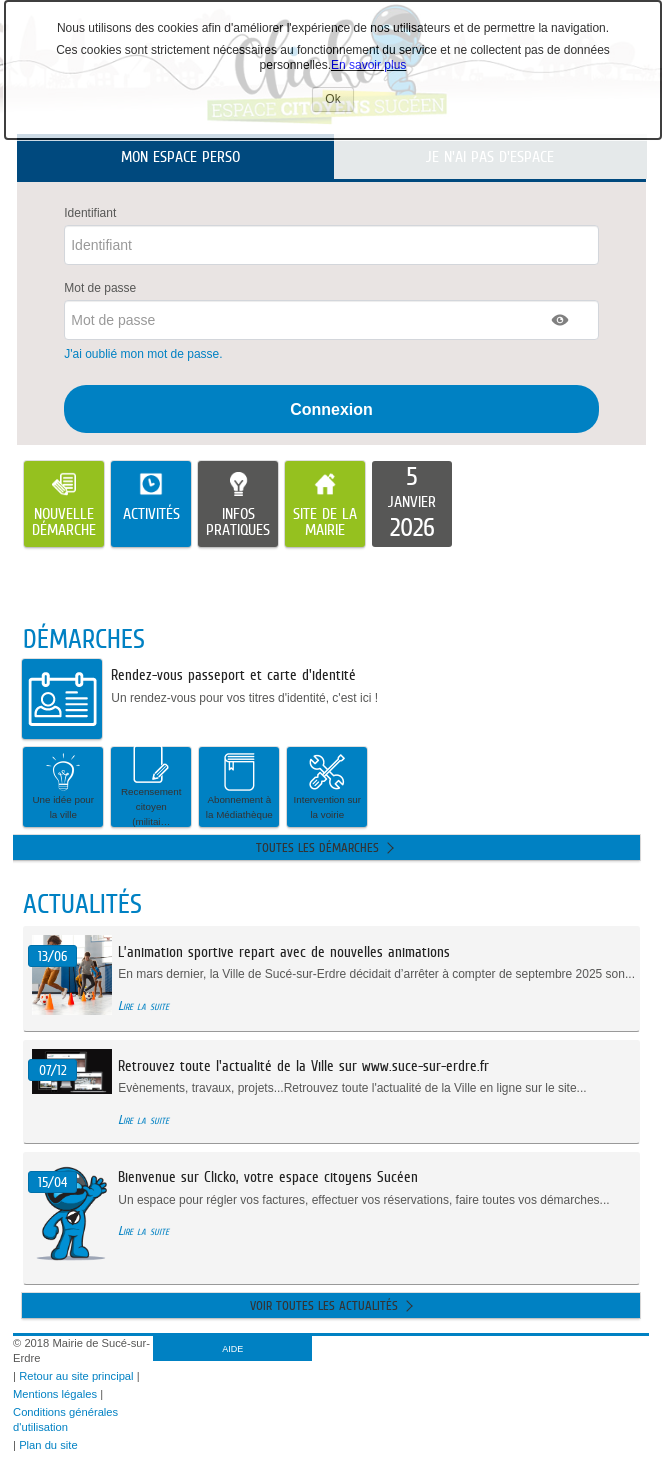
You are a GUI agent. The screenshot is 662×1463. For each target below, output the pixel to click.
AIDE (232, 1349)
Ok (339, 101)
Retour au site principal (76, 1376)
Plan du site (48, 1445)
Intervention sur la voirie (328, 786)
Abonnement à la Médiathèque (239, 786)
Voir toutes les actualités (324, 1305)
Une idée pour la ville (64, 786)
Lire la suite (143, 1005)
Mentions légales (55, 1394)
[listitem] (412, 504)
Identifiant (90, 213)
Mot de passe (100, 288)
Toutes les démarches (317, 847)
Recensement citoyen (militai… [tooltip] (151, 787)
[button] (561, 320)
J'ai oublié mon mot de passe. (145, 354)
